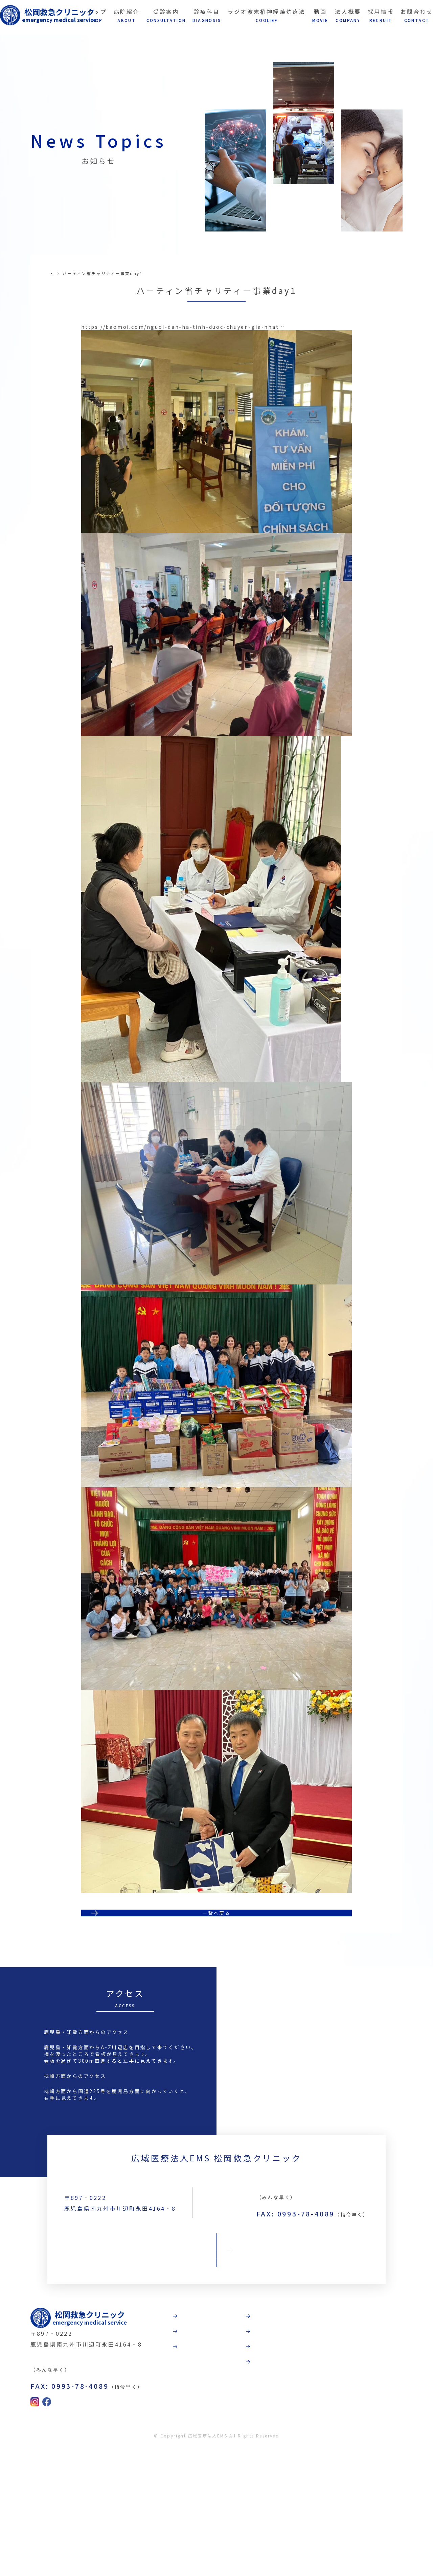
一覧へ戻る (216, 2005)
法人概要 (304, 2448)
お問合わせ (216, 2392)
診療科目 (232, 2471)
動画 (297, 2424)
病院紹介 (232, 2424)
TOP (52, 273)
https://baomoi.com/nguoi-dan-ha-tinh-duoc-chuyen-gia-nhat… (182, 380)
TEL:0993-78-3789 (310, 2329)
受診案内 (232, 2448)
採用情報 (304, 2471)
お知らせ (75, 273)
